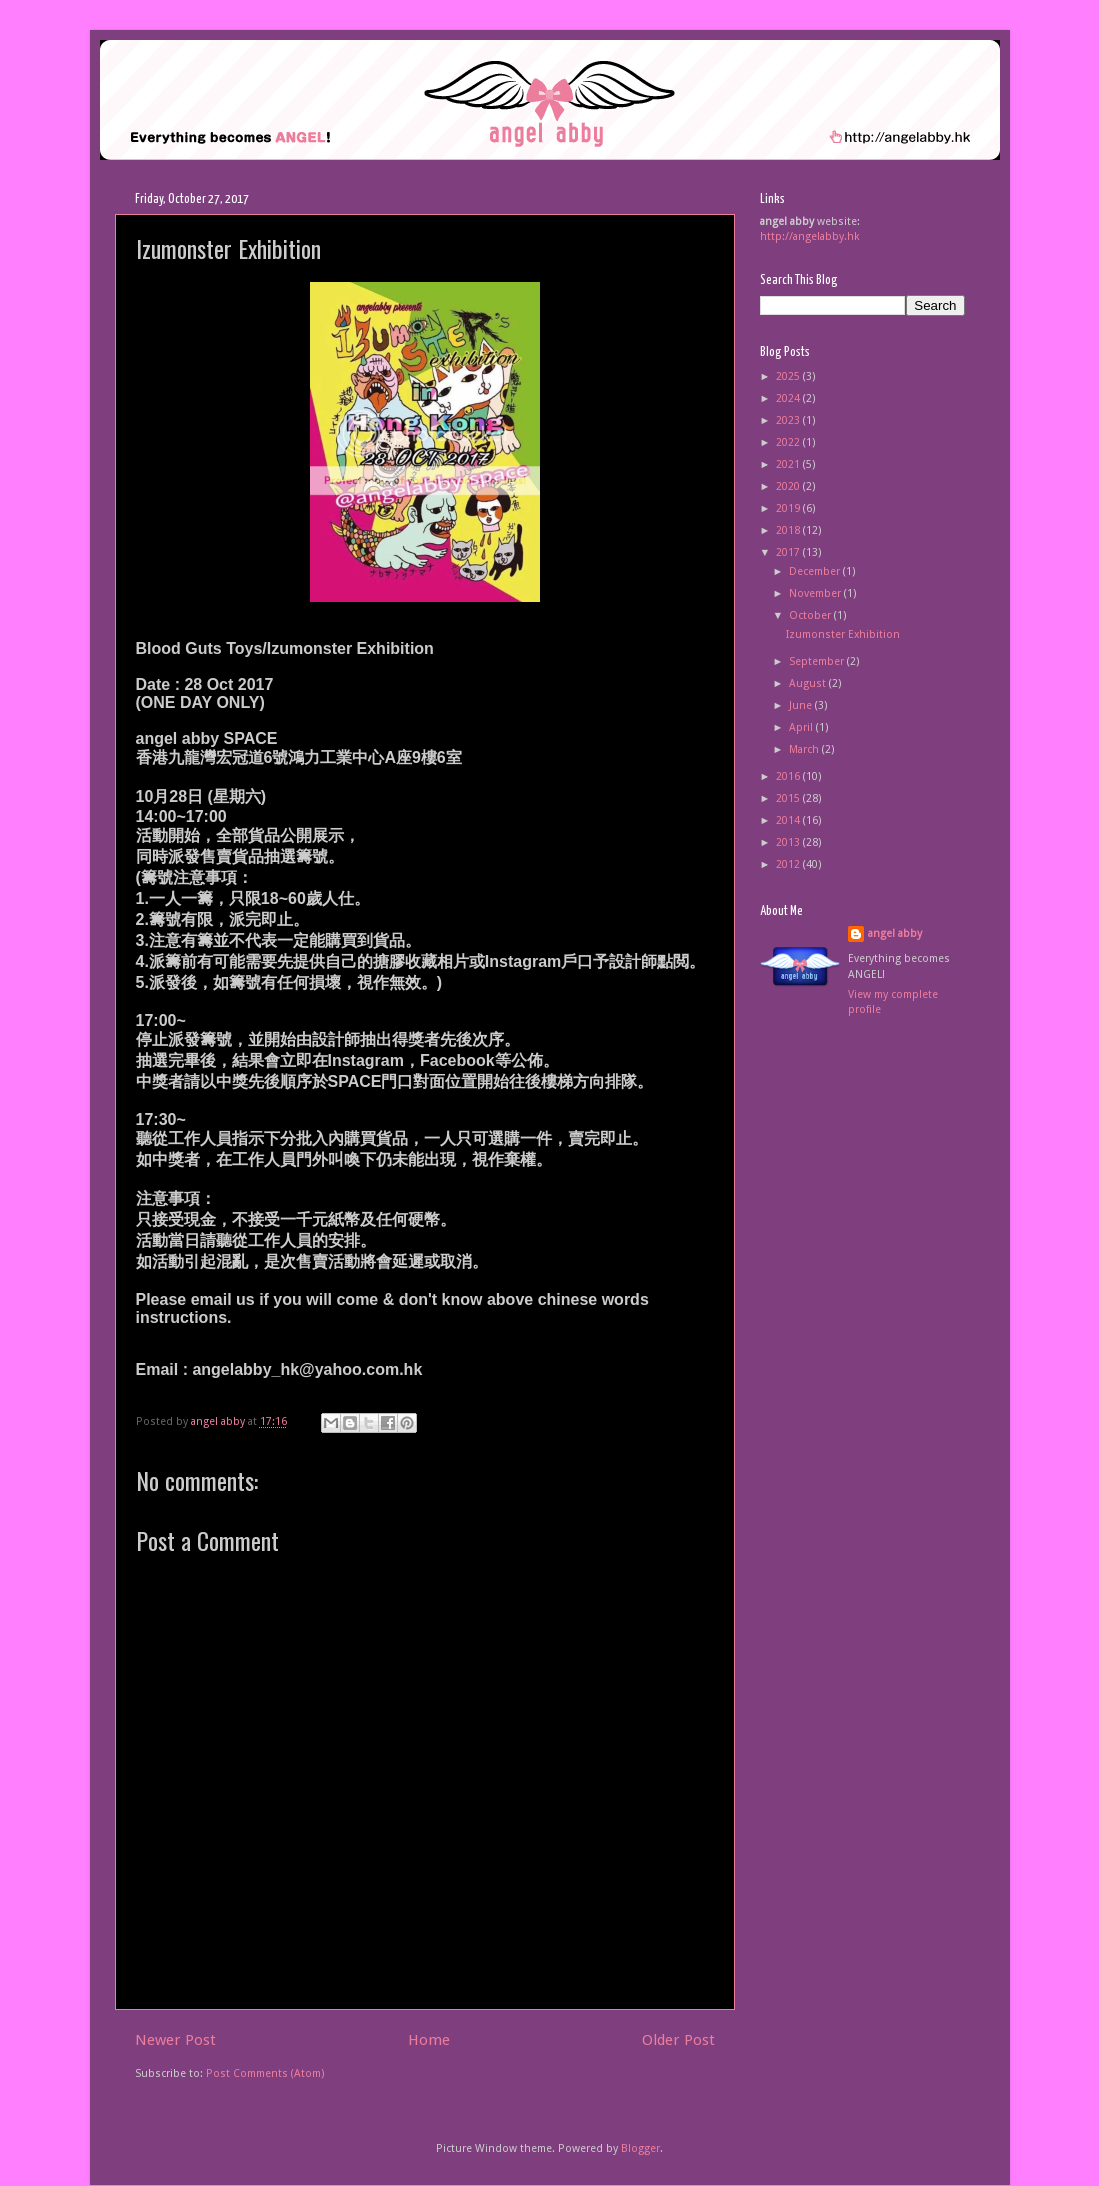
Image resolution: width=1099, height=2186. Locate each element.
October (811, 615)
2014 (789, 820)
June (802, 705)
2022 (789, 442)
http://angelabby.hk (810, 236)
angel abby (895, 933)
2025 (789, 376)
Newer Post (175, 2040)
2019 (789, 508)
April (802, 727)
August (809, 683)
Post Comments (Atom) (265, 2073)
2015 (789, 798)
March (805, 749)
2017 (789, 552)
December (816, 571)
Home (429, 2040)
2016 (789, 776)
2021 (789, 464)
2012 (789, 864)
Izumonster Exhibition (843, 634)
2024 (789, 398)
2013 (789, 842)
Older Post (678, 2040)
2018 (789, 530)
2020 (789, 486)
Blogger (640, 2148)
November (816, 593)
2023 (789, 420)
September (818, 661)
